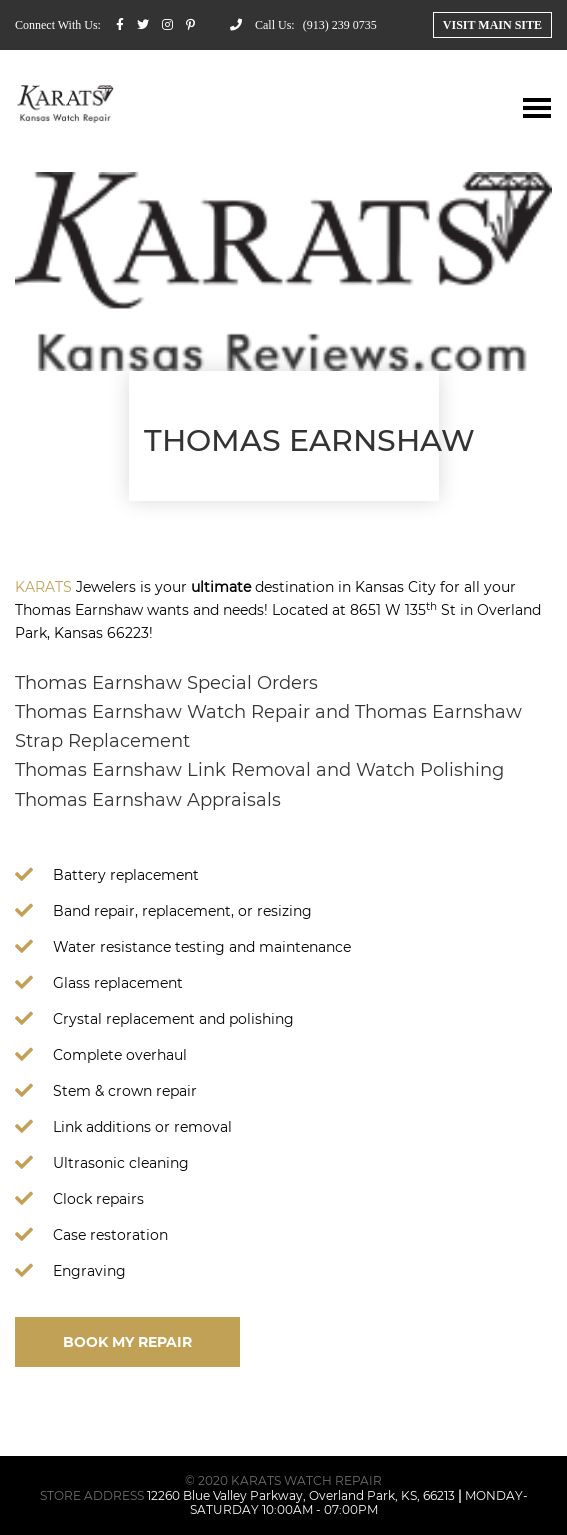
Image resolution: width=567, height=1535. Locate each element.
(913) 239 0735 (340, 25)
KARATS (43, 587)
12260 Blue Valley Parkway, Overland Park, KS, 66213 (301, 1495)
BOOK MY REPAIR (127, 1342)
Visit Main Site (492, 25)
